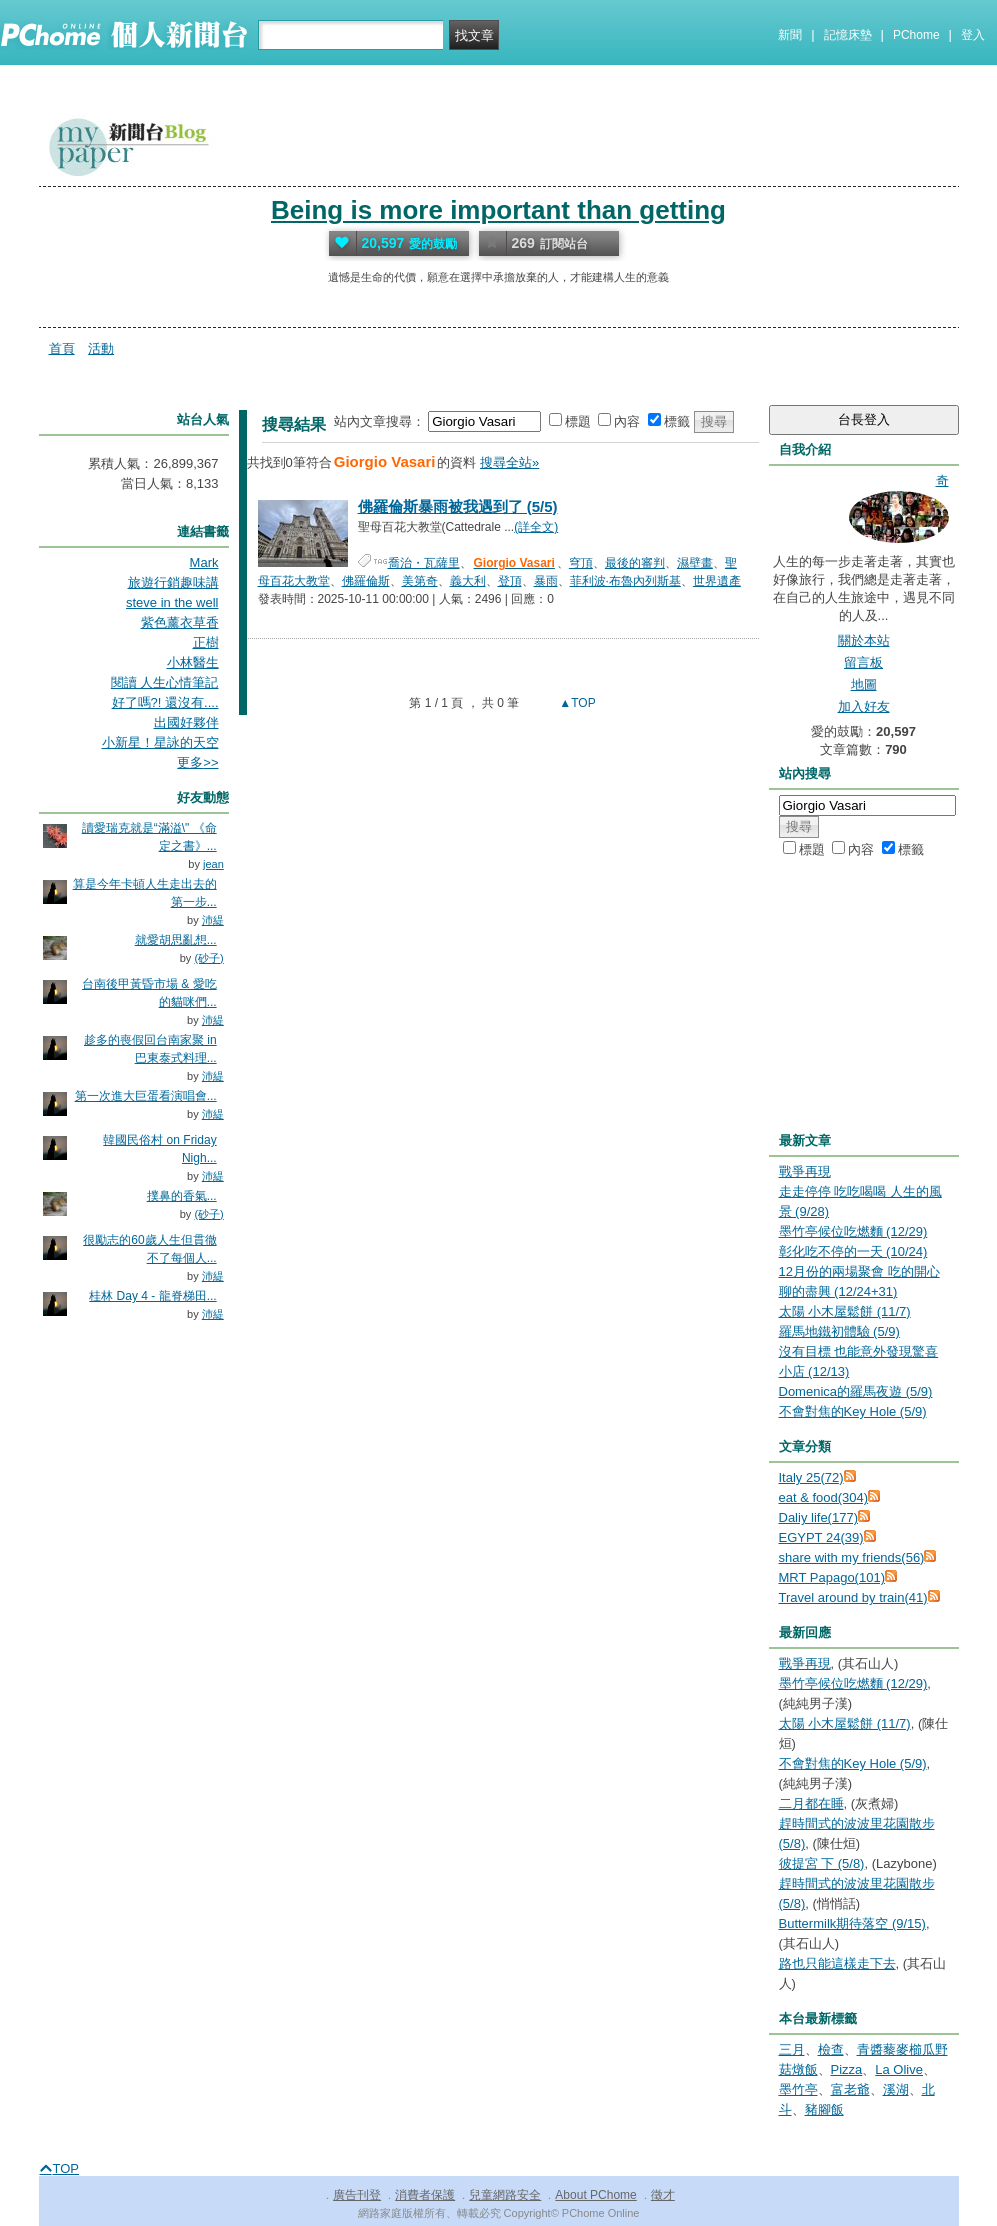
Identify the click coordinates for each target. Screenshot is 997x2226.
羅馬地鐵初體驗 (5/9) (839, 1331)
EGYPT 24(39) (821, 1537)
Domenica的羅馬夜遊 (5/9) (856, 1391)
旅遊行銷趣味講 (173, 582)
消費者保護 (425, 2195)
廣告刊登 (357, 2195)
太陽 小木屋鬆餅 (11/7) (845, 1311)
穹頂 (581, 563)
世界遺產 (717, 581)
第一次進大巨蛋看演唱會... (146, 1096)
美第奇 (420, 581)
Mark (204, 562)
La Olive (899, 2069)
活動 (101, 348)
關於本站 (864, 640)
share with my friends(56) (852, 1557)
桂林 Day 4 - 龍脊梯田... (152, 1296)
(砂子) (208, 958)
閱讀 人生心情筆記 (165, 682)
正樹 (206, 642)
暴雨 (546, 581)
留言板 (863, 662)
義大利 (468, 581)
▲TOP (576, 703)
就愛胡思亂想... (176, 940)
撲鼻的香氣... (182, 1196)
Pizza (847, 2069)
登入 (973, 35)
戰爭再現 (805, 1171)
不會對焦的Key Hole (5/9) (853, 1411)
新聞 (790, 35)
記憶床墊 (848, 35)
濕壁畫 (695, 563)
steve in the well (172, 602)
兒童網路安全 (505, 2195)
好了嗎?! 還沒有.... (165, 702)
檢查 (831, 2049)
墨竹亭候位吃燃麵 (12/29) (853, 1231)
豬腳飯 (824, 2109)
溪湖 (896, 2089)
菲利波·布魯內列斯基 (625, 581)
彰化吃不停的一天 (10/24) (853, 1251)
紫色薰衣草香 (180, 622)
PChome (916, 35)
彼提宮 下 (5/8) (822, 1863)
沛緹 (213, 920)
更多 (197, 762)
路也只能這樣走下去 (837, 1963)
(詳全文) (536, 527)
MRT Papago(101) (832, 1577)
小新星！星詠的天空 (160, 742)
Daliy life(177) (818, 1517)
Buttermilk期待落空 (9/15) (852, 1923)
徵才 (663, 2195)
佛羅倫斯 (366, 581)
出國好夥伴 (186, 722)
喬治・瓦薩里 (424, 563)
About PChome (595, 2195)
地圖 (864, 684)
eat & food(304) (824, 1497)
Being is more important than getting (498, 210)
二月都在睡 (811, 1803)
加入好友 (864, 706)
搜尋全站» (509, 462)
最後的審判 (635, 563)
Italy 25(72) (811, 1477)
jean (213, 864)
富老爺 (850, 2089)
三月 (792, 2049)
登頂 (510, 581)
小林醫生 (193, 662)
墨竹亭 (798, 2089)
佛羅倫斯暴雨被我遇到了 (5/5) (458, 506)
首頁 (62, 348)
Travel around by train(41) (853, 1597)
